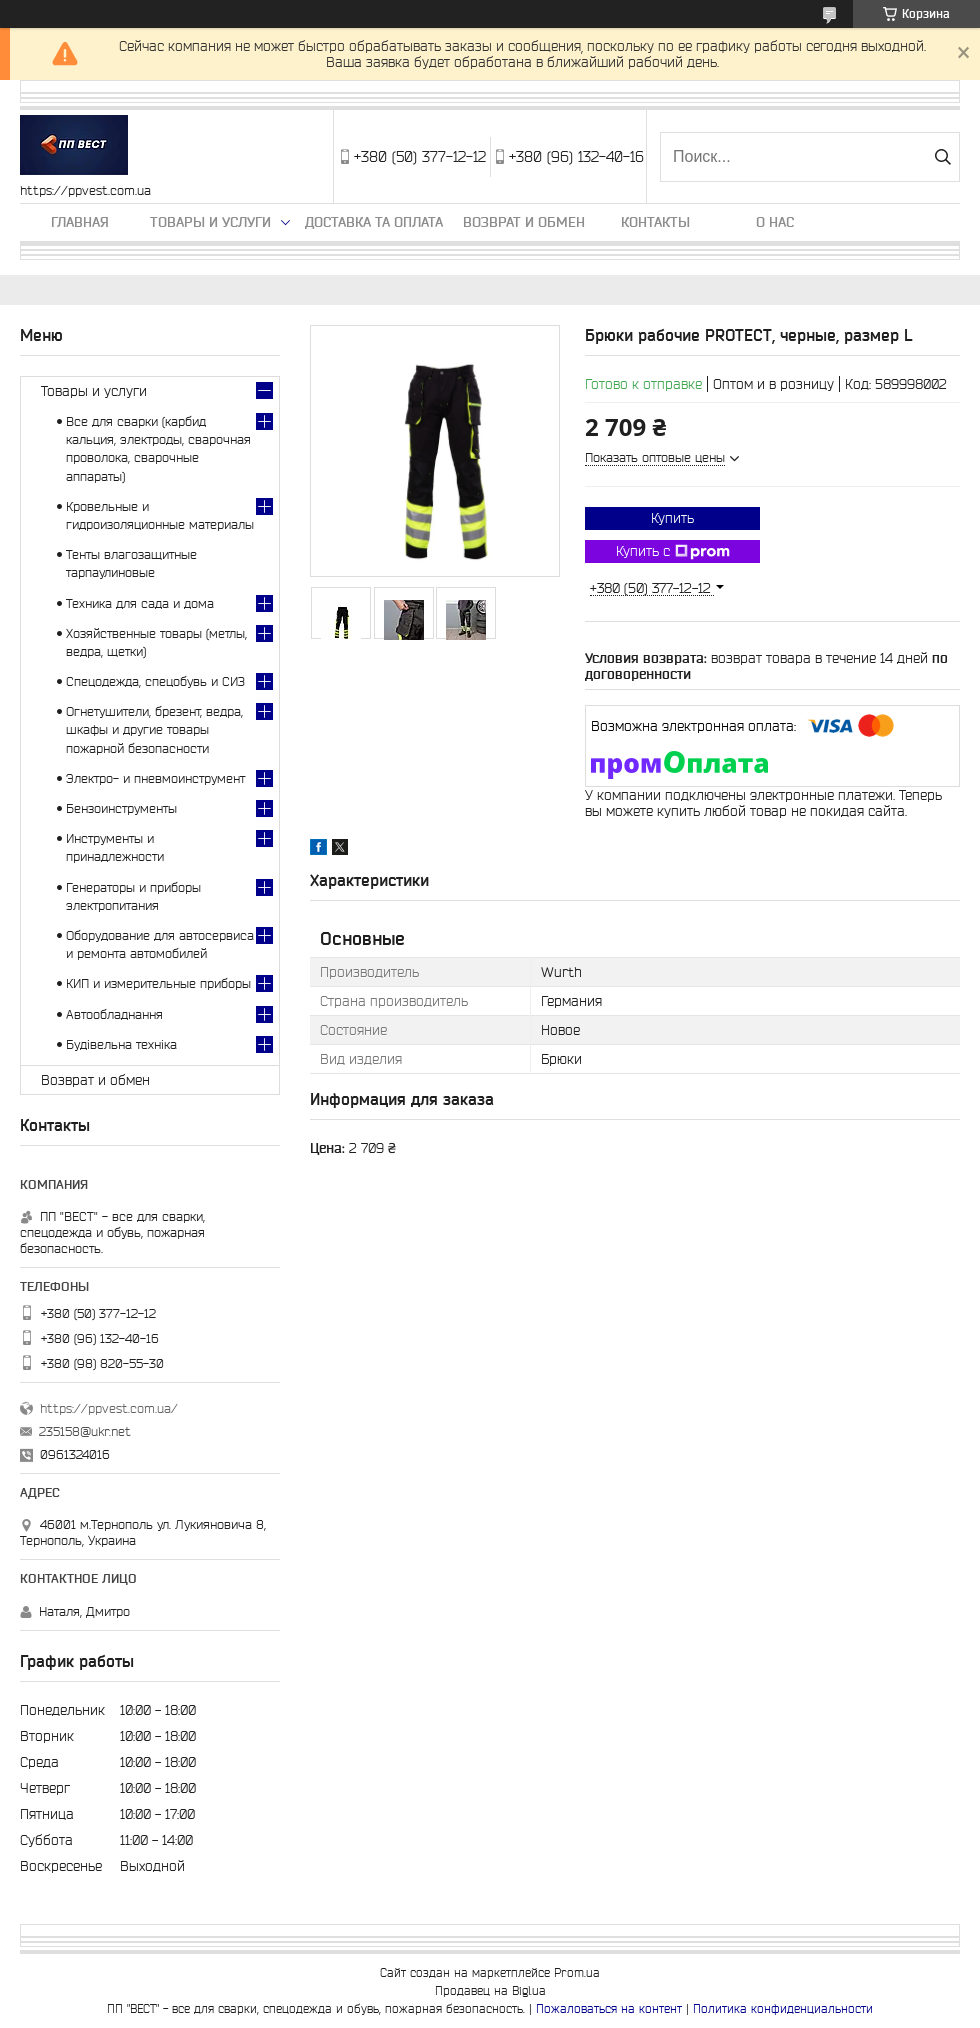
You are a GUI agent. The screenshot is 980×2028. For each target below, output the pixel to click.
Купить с (673, 552)
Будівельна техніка (121, 1044)
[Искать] (942, 157)
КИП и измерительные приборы (158, 983)
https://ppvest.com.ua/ (109, 1408)
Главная (80, 222)
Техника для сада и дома (140, 603)
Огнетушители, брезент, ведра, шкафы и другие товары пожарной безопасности (154, 729)
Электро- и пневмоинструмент (155, 778)
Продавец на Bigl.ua (490, 1990)
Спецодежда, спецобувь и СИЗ (155, 681)
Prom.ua (577, 1972)
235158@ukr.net (85, 1431)
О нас (775, 222)
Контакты (655, 222)
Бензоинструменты (121, 808)
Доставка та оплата (374, 222)
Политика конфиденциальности (783, 2008)
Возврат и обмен (524, 222)
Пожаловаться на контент (609, 2008)
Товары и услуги (210, 222)
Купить (672, 518)
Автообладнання (114, 1014)
